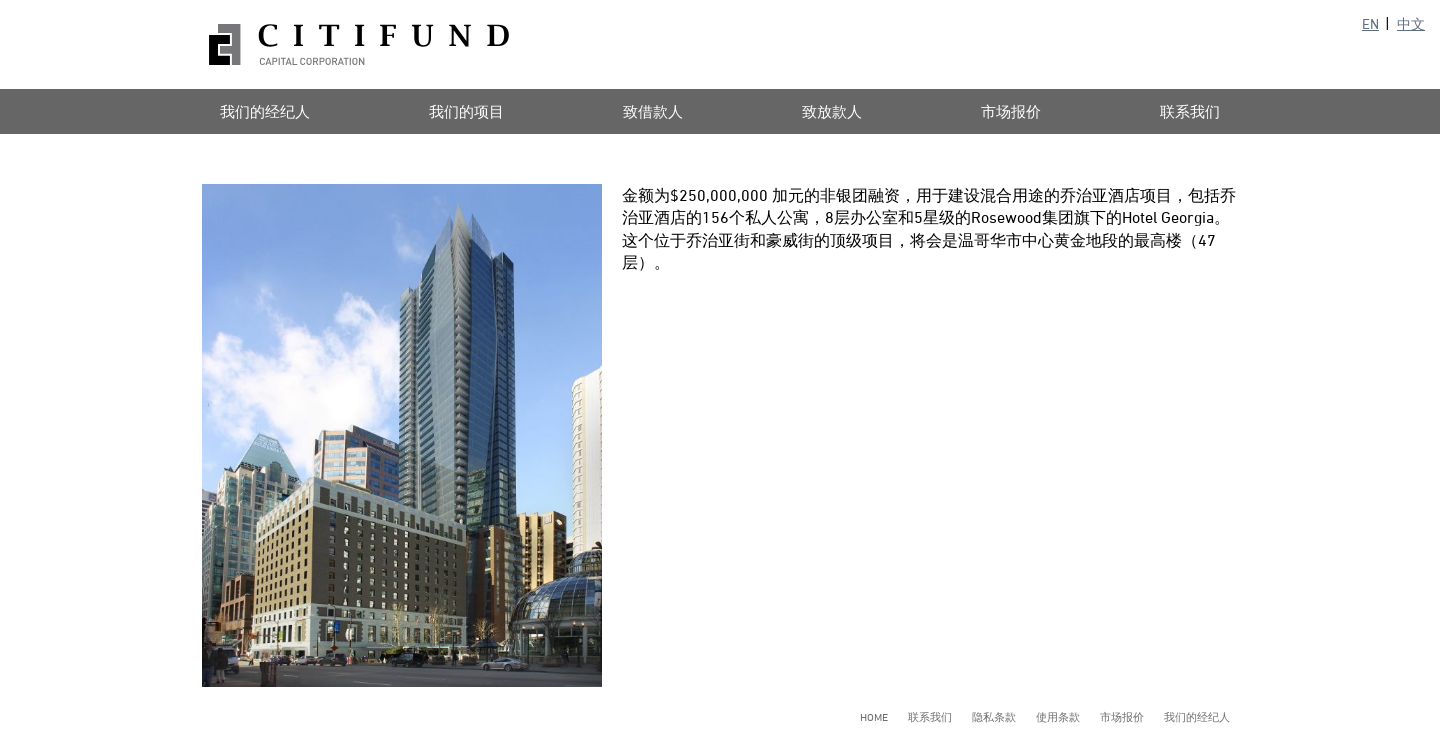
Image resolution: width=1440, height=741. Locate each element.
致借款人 (653, 111)
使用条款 (1058, 716)
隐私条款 (994, 716)
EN (1370, 23)
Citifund (359, 44)
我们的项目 (466, 111)
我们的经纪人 (265, 111)
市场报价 (1011, 111)
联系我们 (1190, 111)
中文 (1411, 23)
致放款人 (832, 111)
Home (874, 716)
